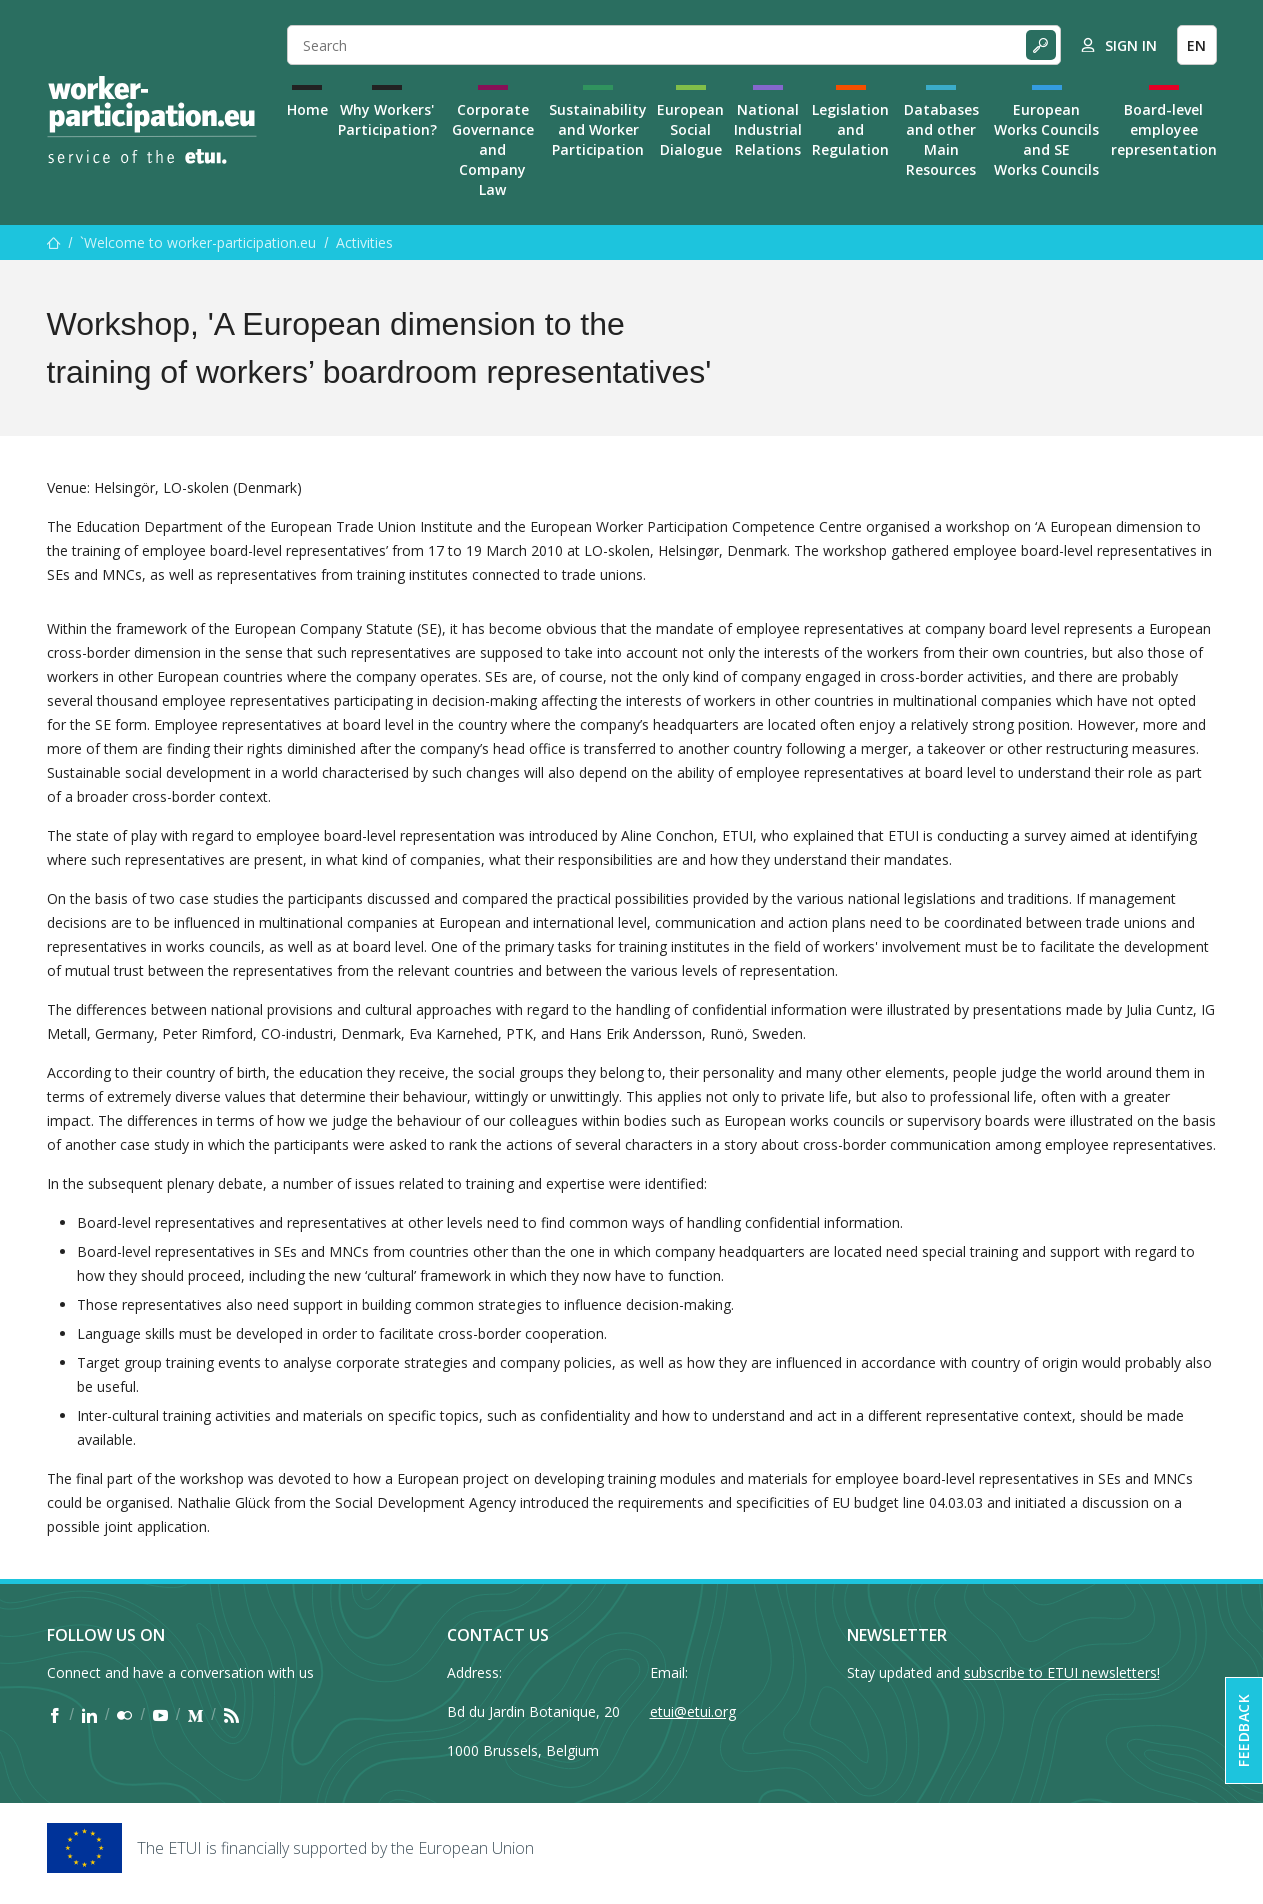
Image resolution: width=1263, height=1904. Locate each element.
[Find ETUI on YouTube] (160, 1715)
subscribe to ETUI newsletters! (1062, 1672)
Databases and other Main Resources (941, 139)
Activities (364, 242)
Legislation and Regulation (850, 129)
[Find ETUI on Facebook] (54, 1715)
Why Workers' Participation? (387, 119)
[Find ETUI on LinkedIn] (89, 1715)
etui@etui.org (693, 1711)
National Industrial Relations (768, 129)
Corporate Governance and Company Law (493, 149)
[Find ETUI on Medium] (195, 1715)
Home (307, 109)
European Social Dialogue (690, 129)
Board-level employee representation (1164, 129)
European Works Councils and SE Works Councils (1046, 139)
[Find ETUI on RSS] (231, 1715)
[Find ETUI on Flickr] (124, 1715)
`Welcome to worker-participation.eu (198, 242)
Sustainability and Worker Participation (598, 129)
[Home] (152, 120)
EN (1196, 45)
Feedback (1243, 1730)
